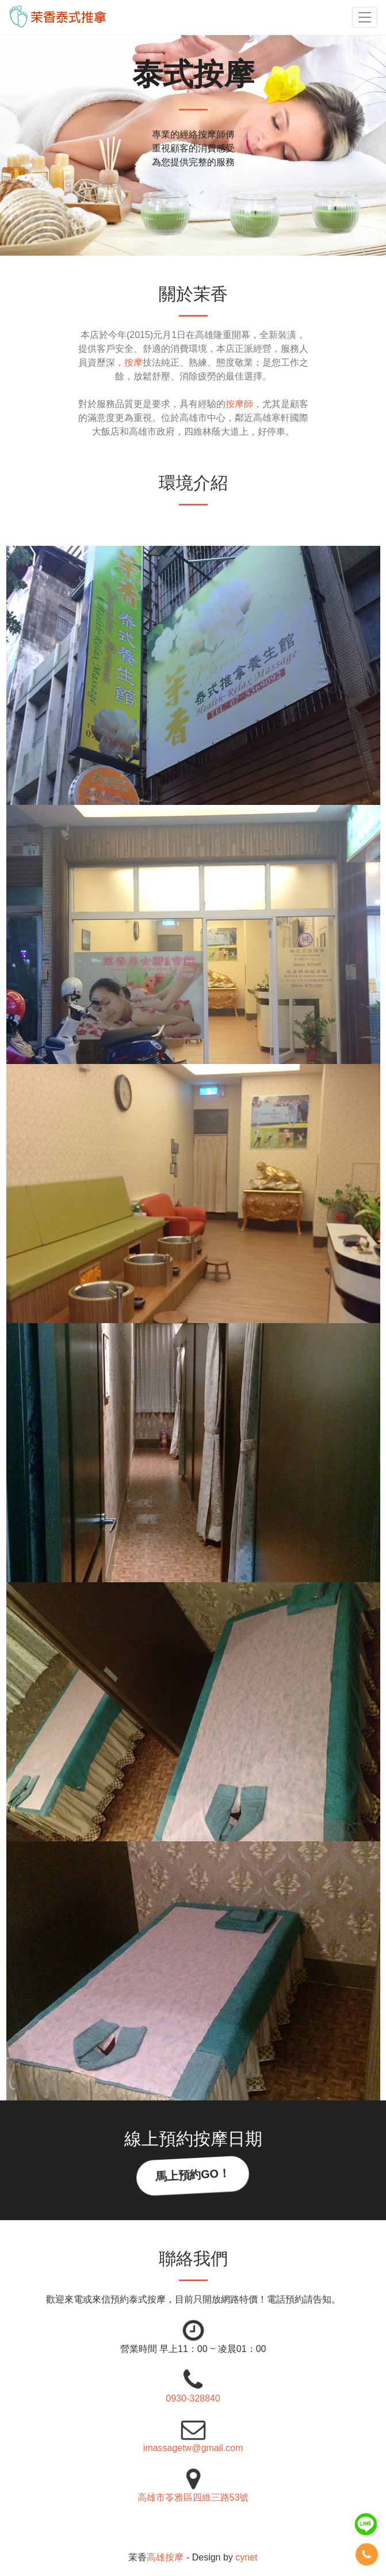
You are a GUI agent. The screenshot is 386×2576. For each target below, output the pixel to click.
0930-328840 (193, 2398)
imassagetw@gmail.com (193, 2448)
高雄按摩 (165, 2557)
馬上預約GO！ (193, 2175)
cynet (246, 2557)
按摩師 (239, 404)
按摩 (133, 362)
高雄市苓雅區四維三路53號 (193, 2497)
